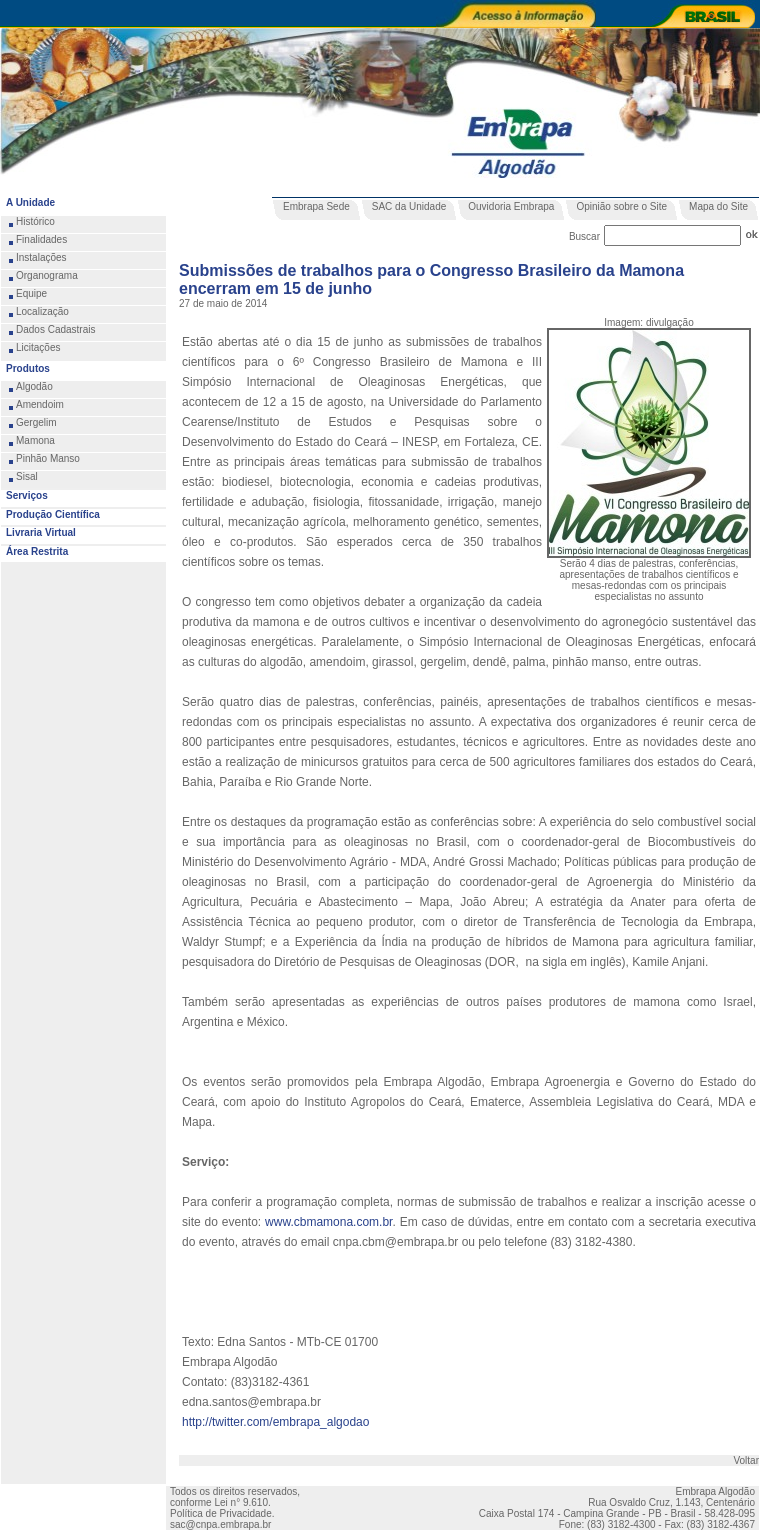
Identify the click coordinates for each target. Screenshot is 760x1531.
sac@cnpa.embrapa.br (220, 1524)
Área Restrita (37, 551)
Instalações (41, 257)
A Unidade (30, 202)
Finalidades (41, 239)
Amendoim (40, 404)
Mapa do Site (718, 206)
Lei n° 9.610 (241, 1502)
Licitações (38, 347)
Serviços (27, 495)
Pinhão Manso (48, 458)
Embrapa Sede (316, 206)
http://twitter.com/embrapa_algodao (275, 1422)
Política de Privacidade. (222, 1513)
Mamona (35, 440)
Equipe (31, 293)
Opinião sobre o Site (621, 206)
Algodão (34, 386)
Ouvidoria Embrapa (511, 206)
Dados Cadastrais (55, 329)
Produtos (28, 368)
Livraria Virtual (41, 532)
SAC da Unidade (409, 206)
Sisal (27, 476)
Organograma (47, 275)
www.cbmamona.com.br (328, 1222)
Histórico (35, 221)
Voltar (746, 1460)
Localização (42, 311)
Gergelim (36, 422)
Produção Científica (53, 514)
